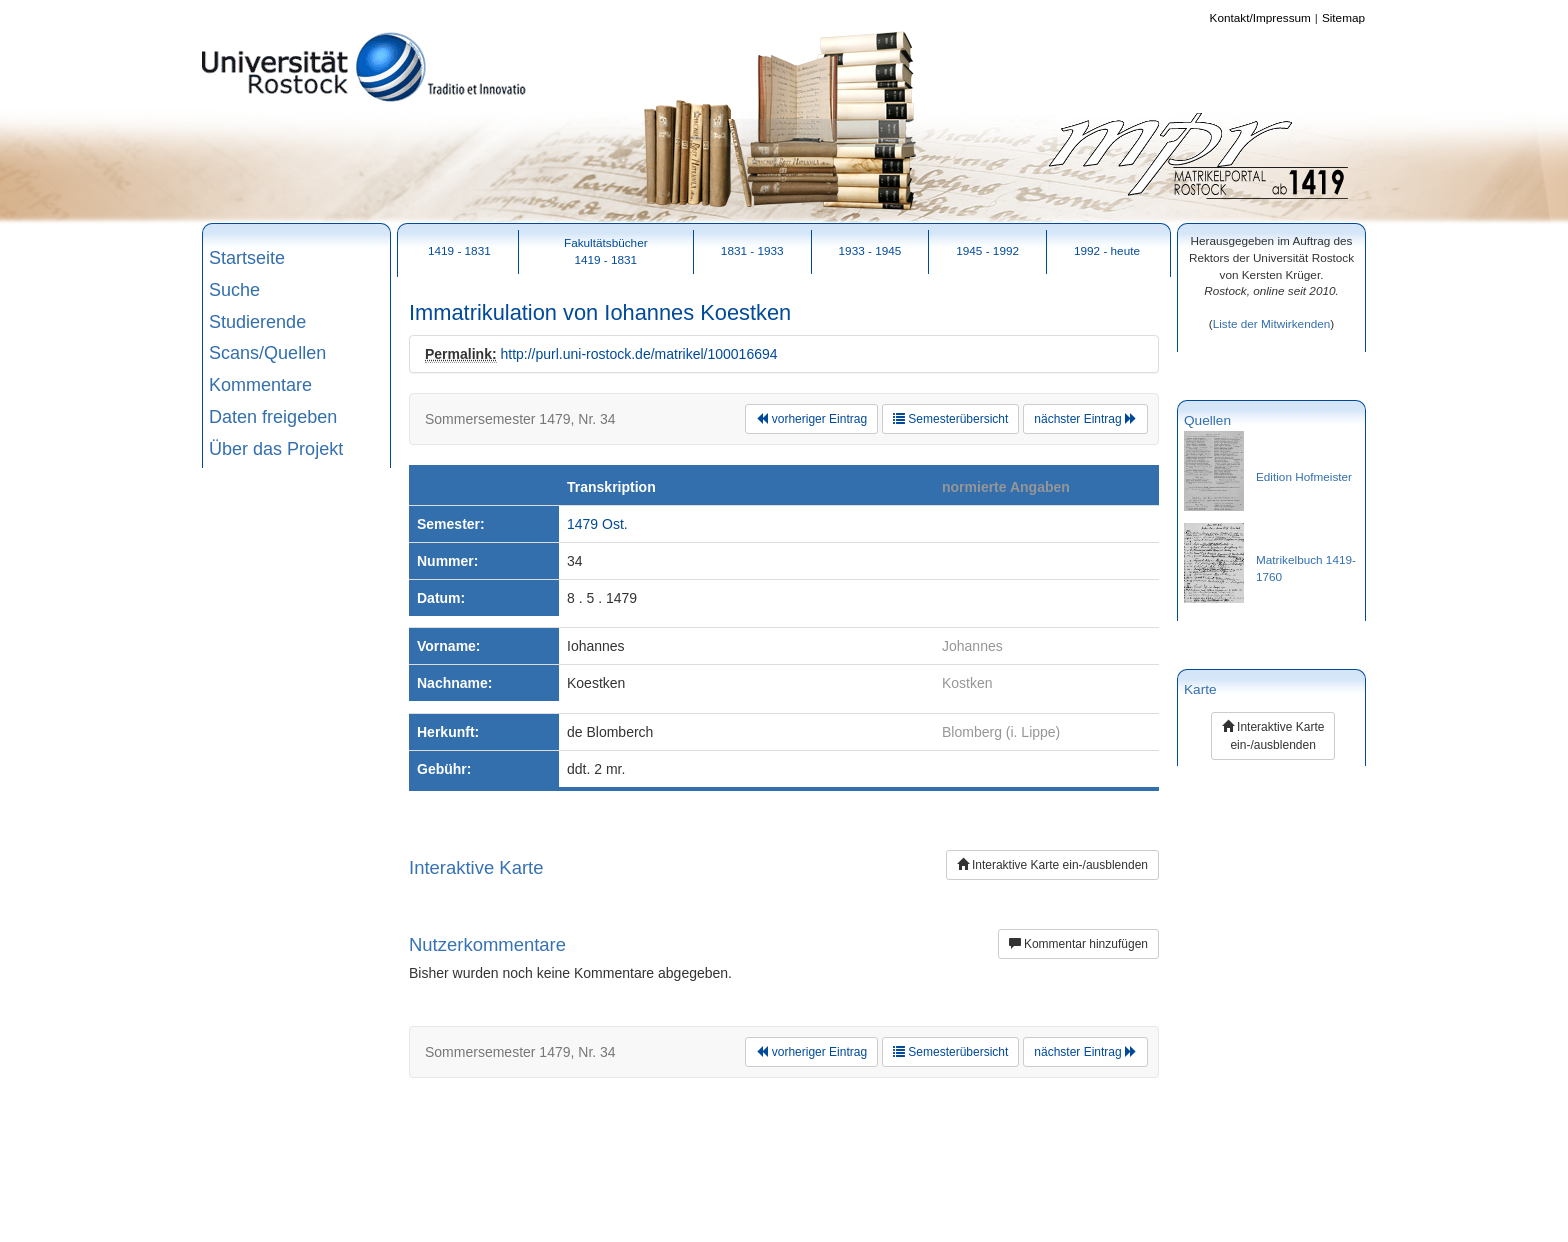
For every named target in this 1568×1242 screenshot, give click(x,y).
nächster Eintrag (1085, 419)
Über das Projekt (276, 449)
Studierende (257, 322)
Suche (234, 290)
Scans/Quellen (267, 353)
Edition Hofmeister (1304, 476)
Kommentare (260, 385)
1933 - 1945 (870, 250)
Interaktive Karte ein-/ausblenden (1052, 865)
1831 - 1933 (752, 250)
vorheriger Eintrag (811, 419)
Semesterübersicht (950, 419)
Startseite (247, 258)
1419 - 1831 (459, 250)
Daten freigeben (273, 417)
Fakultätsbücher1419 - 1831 (606, 251)
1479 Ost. (597, 524)
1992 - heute (1107, 250)
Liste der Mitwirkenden (1272, 323)
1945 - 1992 (987, 250)
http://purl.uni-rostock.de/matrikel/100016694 (638, 354)
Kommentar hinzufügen (1078, 944)
